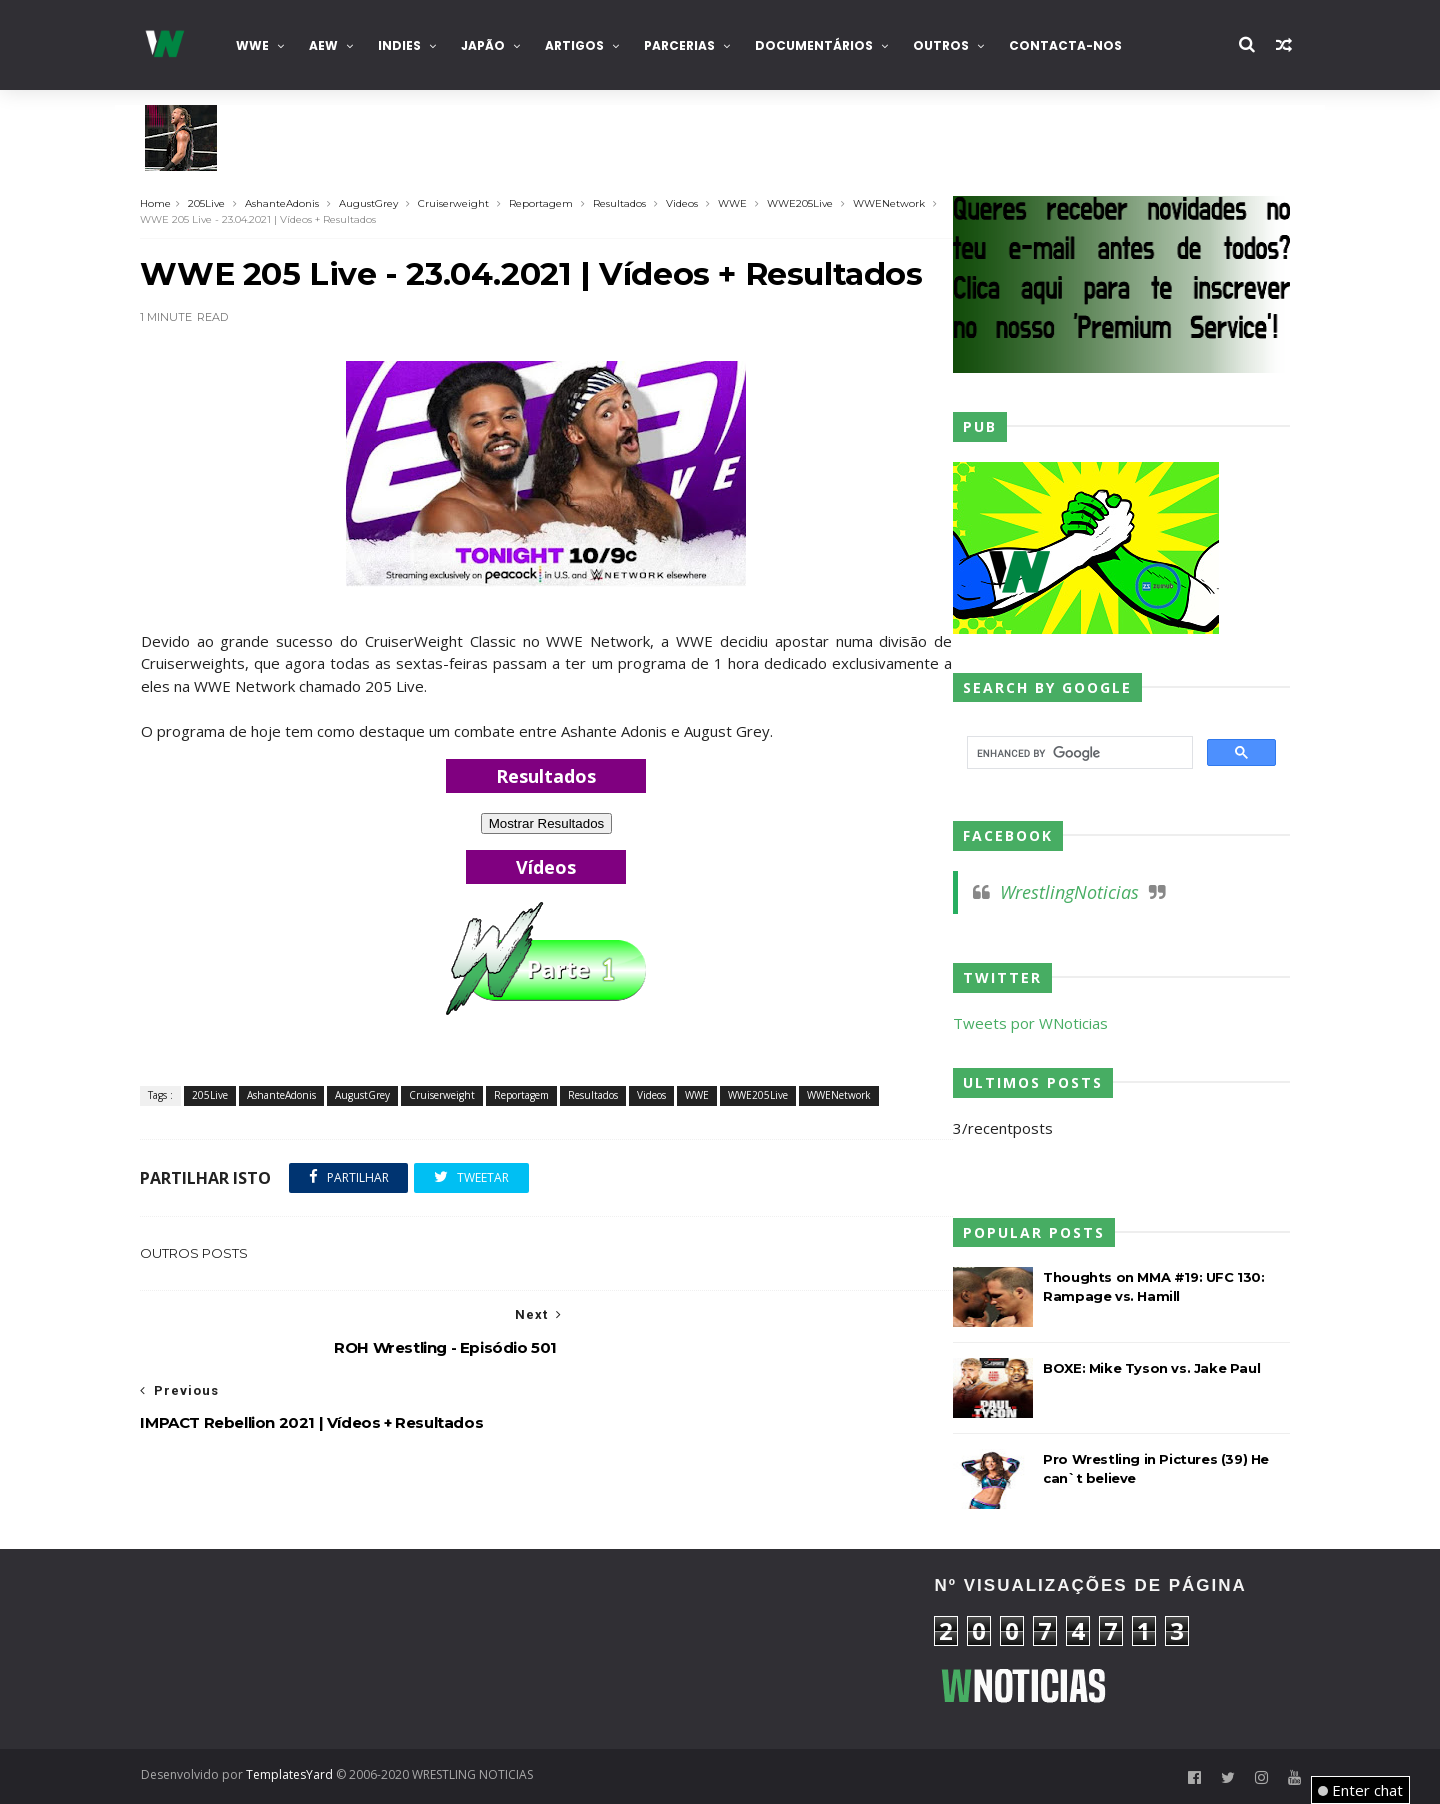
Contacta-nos (1069, 45)
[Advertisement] (325, 1649)
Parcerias (683, 45)
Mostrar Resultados (545, 823)
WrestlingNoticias (1061, 892)
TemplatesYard (293, 1774)
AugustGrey (373, 203)
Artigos (578, 45)
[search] (1076, 753)
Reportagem (546, 203)
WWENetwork (894, 203)
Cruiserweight (458, 203)
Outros (945, 45)
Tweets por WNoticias (1022, 1023)
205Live (211, 203)
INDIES (403, 45)
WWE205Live (805, 203)
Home (160, 203)
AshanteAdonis (287, 203)
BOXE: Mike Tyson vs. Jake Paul (1143, 1368)
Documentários (818, 45)
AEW (327, 45)
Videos (687, 203)
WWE (256, 45)
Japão (487, 45)
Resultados (624, 203)
